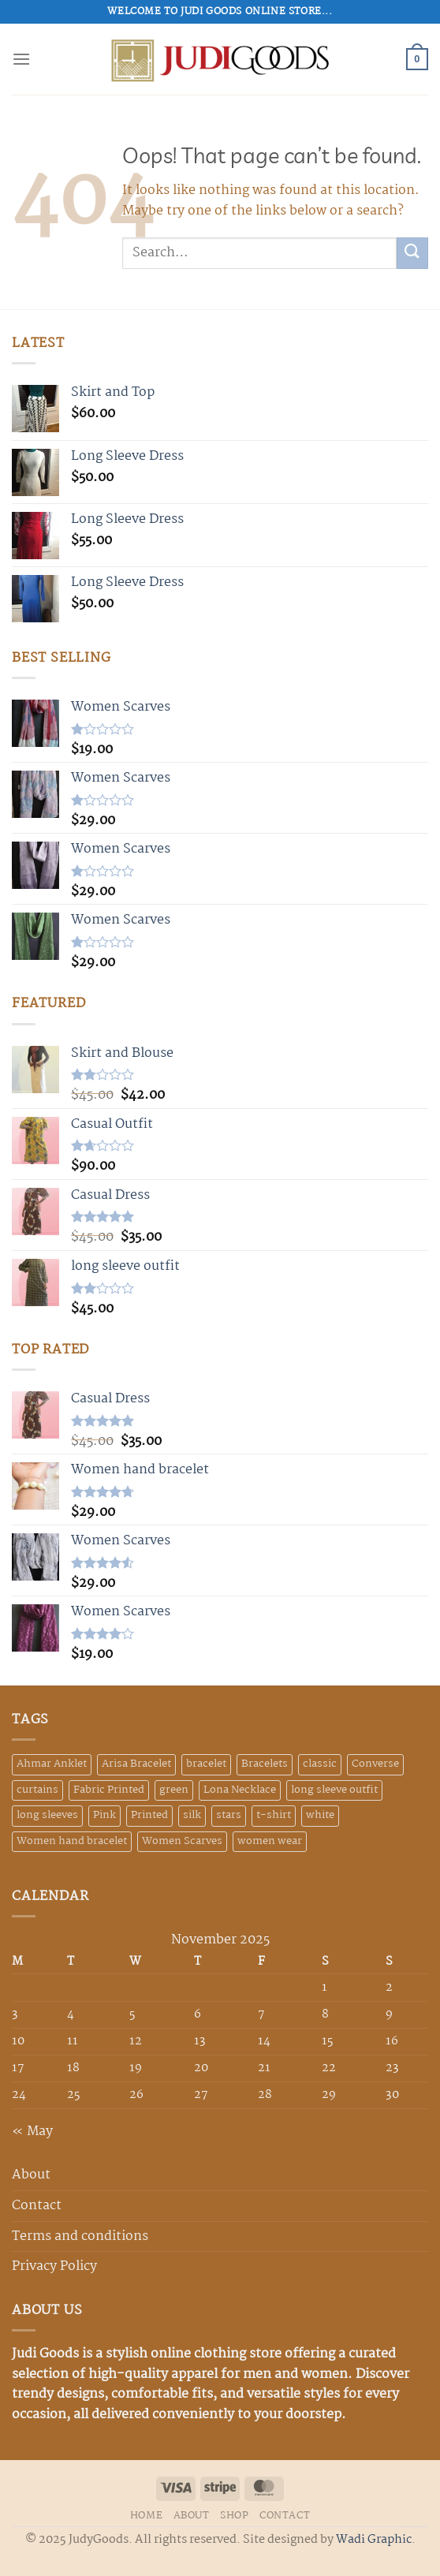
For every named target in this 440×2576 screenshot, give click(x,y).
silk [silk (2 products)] (192, 1815)
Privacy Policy (54, 2266)
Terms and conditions (80, 2236)
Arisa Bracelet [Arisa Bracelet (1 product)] (136, 1764)
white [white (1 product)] (320, 1815)
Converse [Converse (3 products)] (375, 1764)
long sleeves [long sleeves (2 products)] (47, 1815)
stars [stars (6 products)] (228, 1815)
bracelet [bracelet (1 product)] (206, 1764)
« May (32, 2131)
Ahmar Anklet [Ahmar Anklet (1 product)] (52, 1764)
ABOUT (191, 2515)
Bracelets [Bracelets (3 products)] (264, 1764)
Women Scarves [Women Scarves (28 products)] (182, 1841)
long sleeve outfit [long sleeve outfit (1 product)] (334, 1790)
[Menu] (21, 58)
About (31, 2175)
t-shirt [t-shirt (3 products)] (273, 1815)
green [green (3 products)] (173, 1790)
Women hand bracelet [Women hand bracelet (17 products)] (72, 1841)
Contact (37, 2205)
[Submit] (412, 252)
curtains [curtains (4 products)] (37, 1790)
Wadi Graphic (374, 2539)
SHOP (234, 2515)
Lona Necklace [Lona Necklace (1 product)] (239, 1790)
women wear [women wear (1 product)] (269, 1841)
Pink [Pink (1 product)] (104, 1815)
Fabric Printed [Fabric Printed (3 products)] (108, 1790)
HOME (146, 2515)
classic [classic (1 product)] (320, 1764)
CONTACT (284, 2515)
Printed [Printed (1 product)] (149, 1815)
